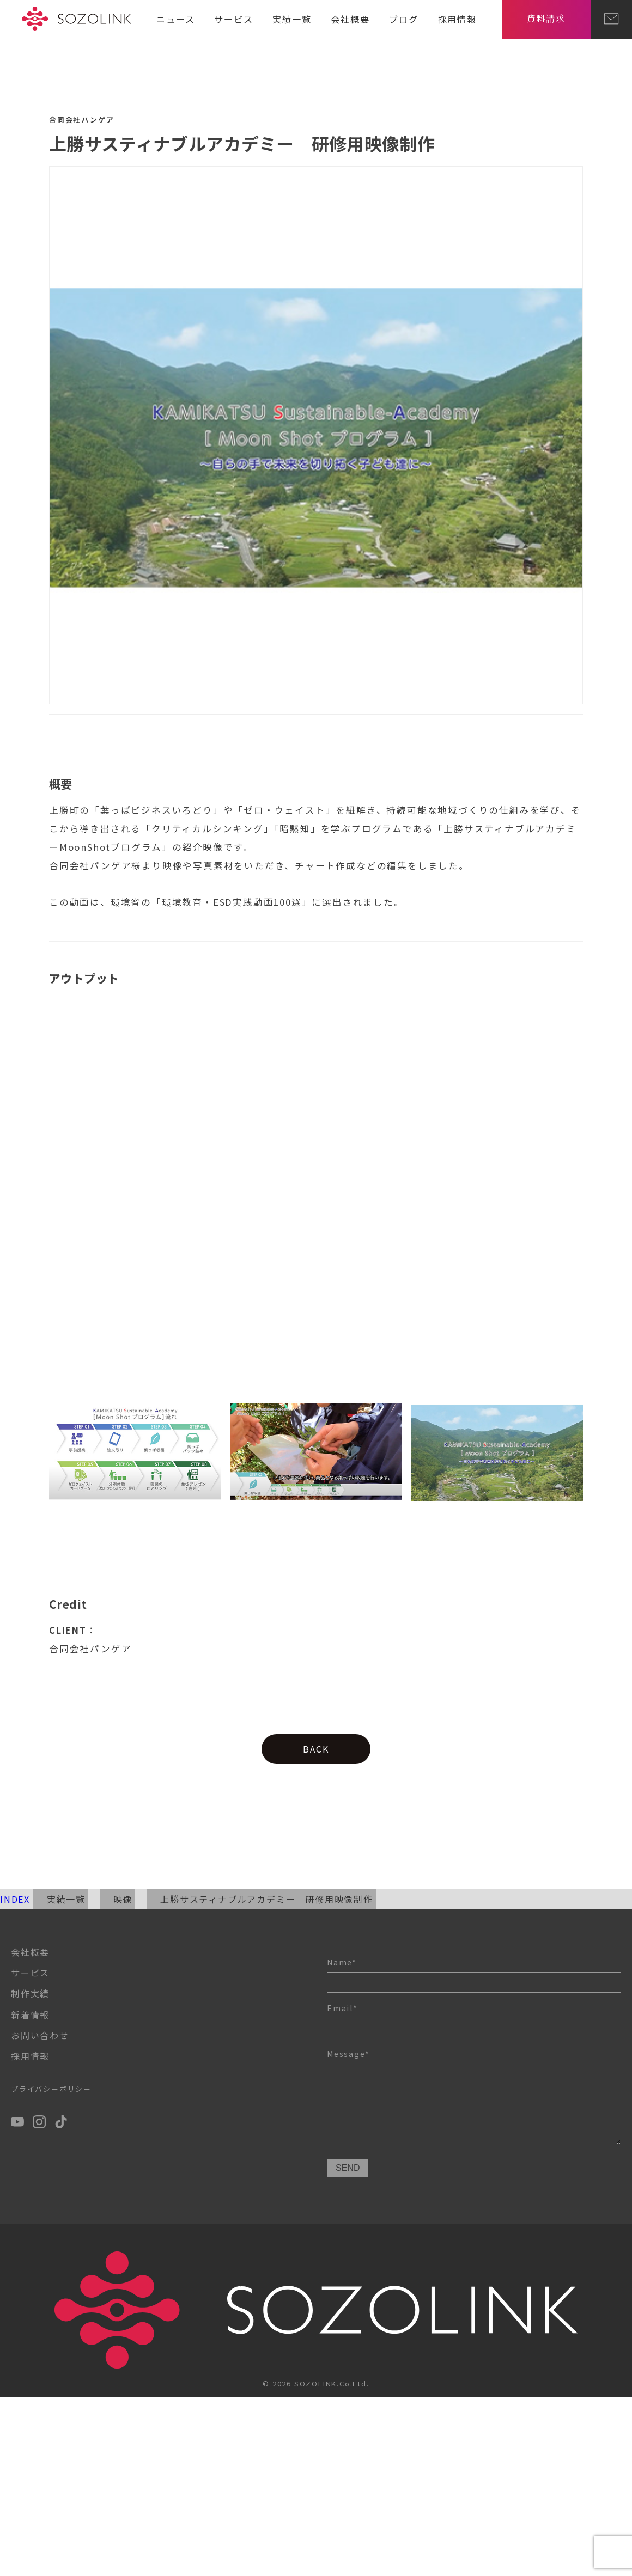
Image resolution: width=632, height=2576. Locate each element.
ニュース (175, 19)
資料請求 (546, 18)
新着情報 (30, 2014)
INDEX (15, 1899)
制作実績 (30, 1993)
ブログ (403, 19)
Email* (474, 2020)
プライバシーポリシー (51, 2089)
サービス (233, 19)
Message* (474, 2098)
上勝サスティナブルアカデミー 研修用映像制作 (266, 1899)
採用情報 (457, 19)
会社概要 (350, 19)
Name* (474, 1975)
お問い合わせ (40, 2035)
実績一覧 (291, 19)
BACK (316, 1748)
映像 (123, 1899)
